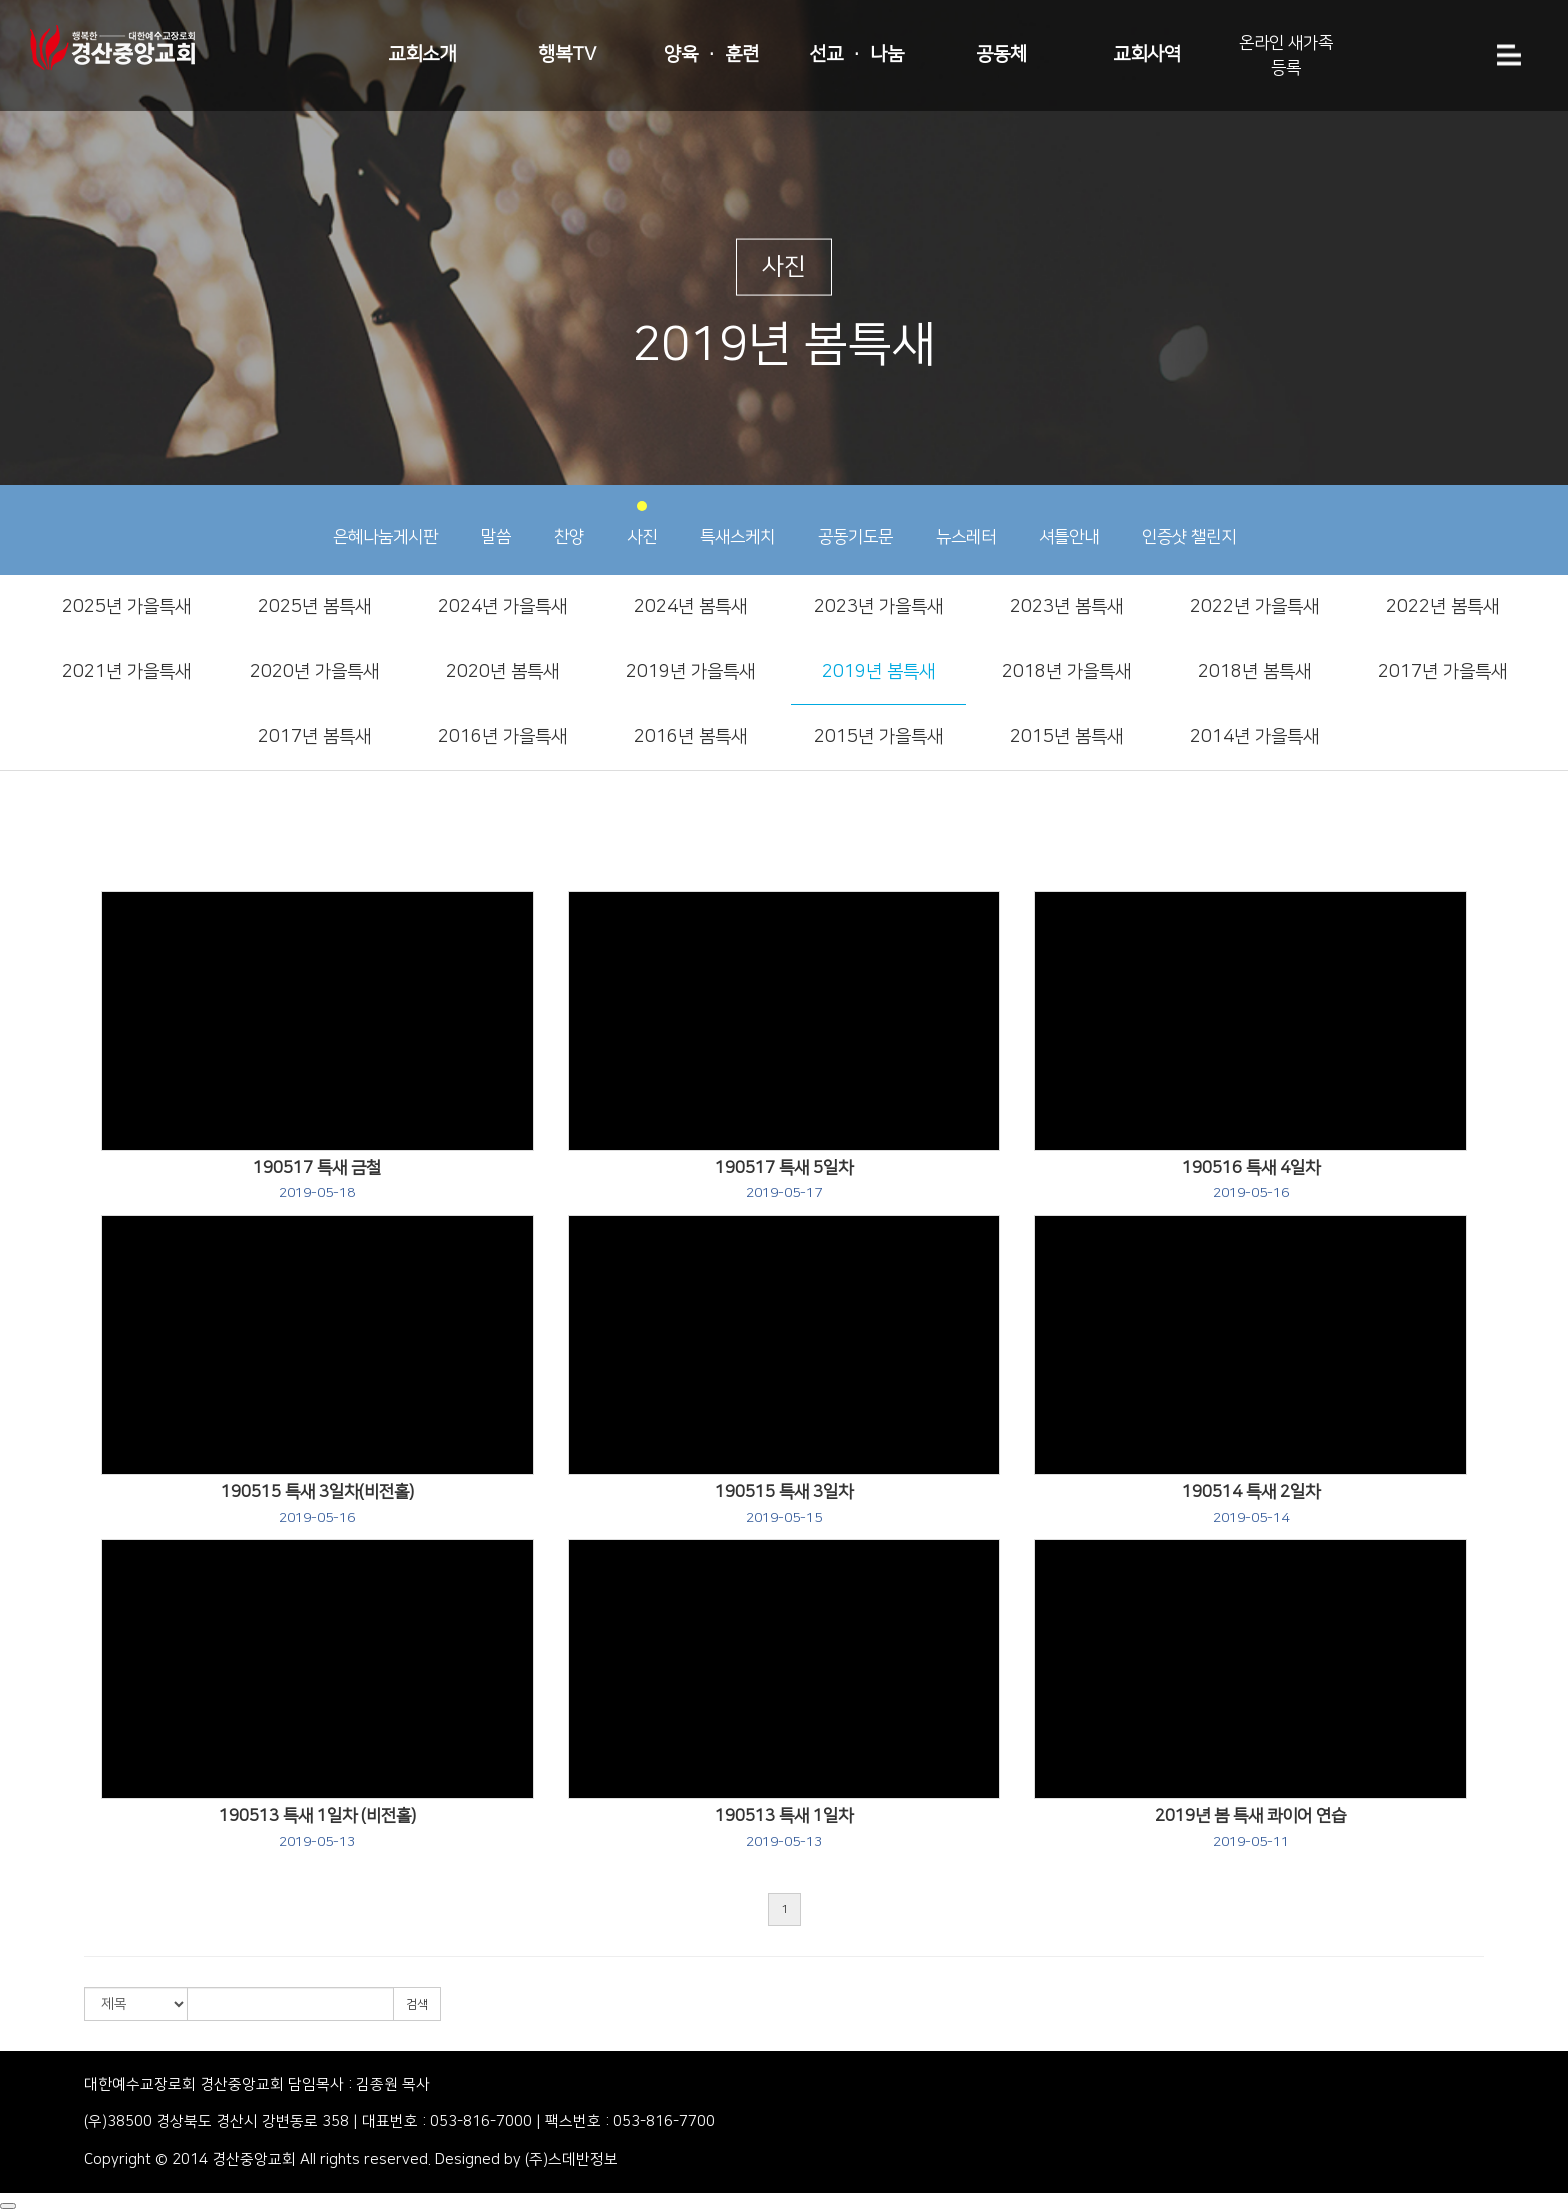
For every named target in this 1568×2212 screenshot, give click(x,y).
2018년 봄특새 (1254, 672)
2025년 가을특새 (126, 607)
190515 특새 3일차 (784, 1504)
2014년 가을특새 (1254, 737)
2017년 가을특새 (1442, 672)
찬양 (569, 523)
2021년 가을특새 (126, 672)
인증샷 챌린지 (1189, 523)
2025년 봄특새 (314, 607)
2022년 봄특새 (1442, 607)
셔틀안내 (1069, 523)
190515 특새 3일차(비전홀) (317, 1504)
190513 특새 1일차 (784, 1828)
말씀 (496, 523)
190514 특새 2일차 (1251, 1504)
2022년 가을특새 (1254, 607)
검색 (417, 2004)
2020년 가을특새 (314, 672)
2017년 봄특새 (314, 737)
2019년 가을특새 (690, 672)
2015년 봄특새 (1066, 737)
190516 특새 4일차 (1251, 1180)
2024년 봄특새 (690, 607)
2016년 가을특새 (502, 737)
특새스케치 (737, 523)
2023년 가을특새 (878, 607)
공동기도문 (855, 523)
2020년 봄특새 (502, 672)
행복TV (567, 54)
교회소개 (422, 54)
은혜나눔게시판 (385, 523)
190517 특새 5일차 (784, 1180)
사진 (642, 523)
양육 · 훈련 (711, 54)
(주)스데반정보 (571, 2159)
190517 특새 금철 (317, 1180)
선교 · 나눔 (856, 54)
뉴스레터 (966, 523)
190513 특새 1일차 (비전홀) (317, 1828)
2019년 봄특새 (878, 672)
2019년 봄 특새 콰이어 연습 (1250, 1828)
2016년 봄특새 (690, 737)
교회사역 (1147, 54)
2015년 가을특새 (878, 737)
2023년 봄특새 (1066, 607)
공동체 (1001, 54)
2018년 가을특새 (1066, 672)
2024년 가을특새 (502, 607)
